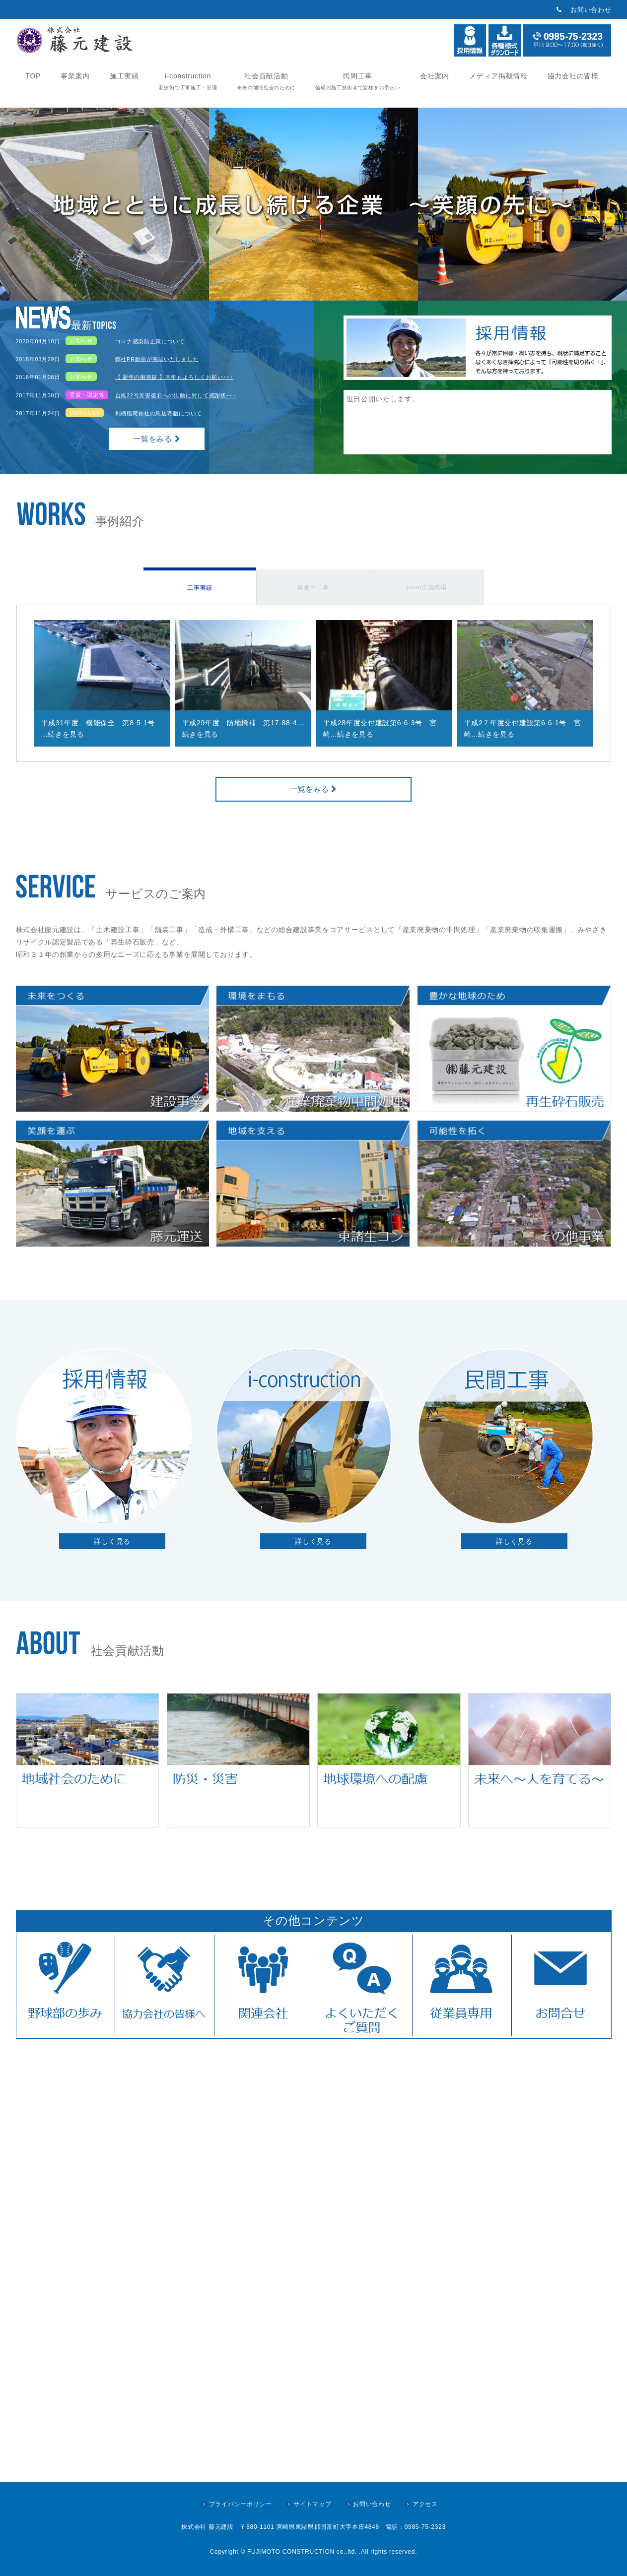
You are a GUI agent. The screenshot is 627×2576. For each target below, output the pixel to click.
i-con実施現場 (427, 587)
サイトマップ (312, 2504)
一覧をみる (157, 439)
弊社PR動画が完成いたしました (157, 359)
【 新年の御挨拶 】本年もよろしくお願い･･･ (174, 377)
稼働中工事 (313, 587)
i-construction (188, 81)
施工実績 (124, 76)
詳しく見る (112, 1541)
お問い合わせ (590, 9)
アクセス (425, 2504)
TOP (33, 76)
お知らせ (81, 341)
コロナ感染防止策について (150, 341)
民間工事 (357, 81)
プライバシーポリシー (240, 2504)
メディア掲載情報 (498, 76)
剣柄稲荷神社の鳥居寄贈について (159, 413)
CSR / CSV (85, 413)
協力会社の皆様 (573, 76)
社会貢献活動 (266, 81)
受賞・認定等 (87, 395)
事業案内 (75, 76)
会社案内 (434, 76)
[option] (102, 683)
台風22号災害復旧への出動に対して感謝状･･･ (175, 395)
